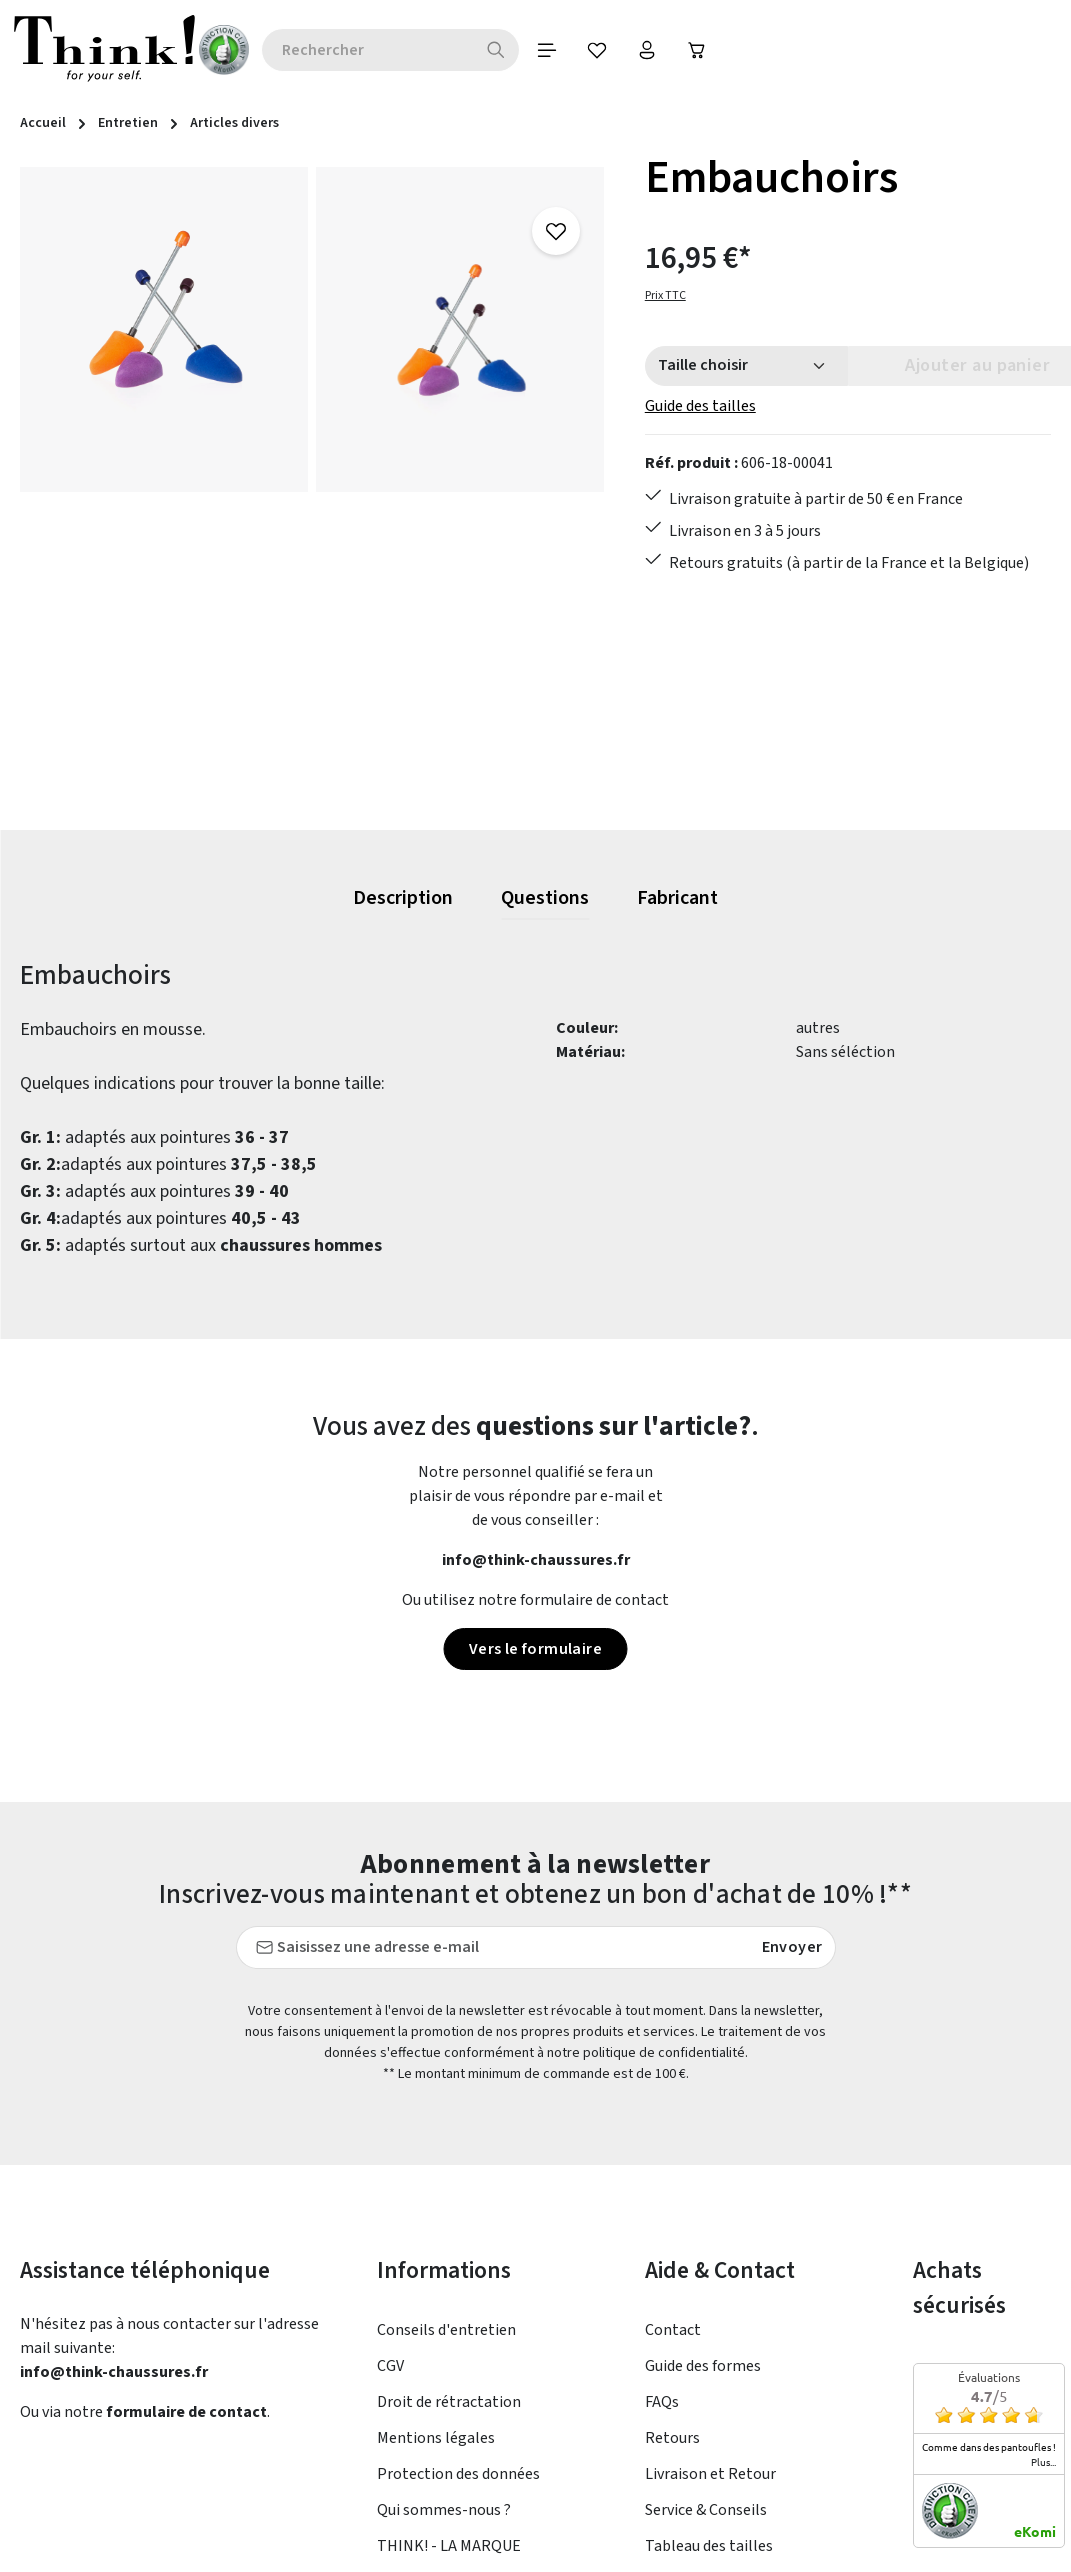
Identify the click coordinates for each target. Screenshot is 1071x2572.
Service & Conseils (706, 2510)
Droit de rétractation (449, 2402)
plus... (1043, 2462)
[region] (312, 488)
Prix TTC (665, 295)
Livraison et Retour (710, 2474)
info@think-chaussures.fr (536, 1560)
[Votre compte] (597, 50)
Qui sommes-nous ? (444, 2510)
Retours (672, 2438)
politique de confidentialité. (665, 2053)
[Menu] (497, 50)
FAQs (662, 2402)
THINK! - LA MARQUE (449, 2546)
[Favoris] (547, 50)
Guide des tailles (700, 406)
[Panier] (647, 50)
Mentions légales (436, 2438)
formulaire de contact (186, 2412)
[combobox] (317, 50)
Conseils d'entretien (446, 2330)
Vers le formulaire (535, 1649)
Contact (673, 2330)
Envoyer (792, 1947)
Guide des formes (703, 2366)
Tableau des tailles (709, 2546)
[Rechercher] (446, 50)
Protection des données (458, 2474)
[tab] (403, 899)
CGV (390, 2366)
